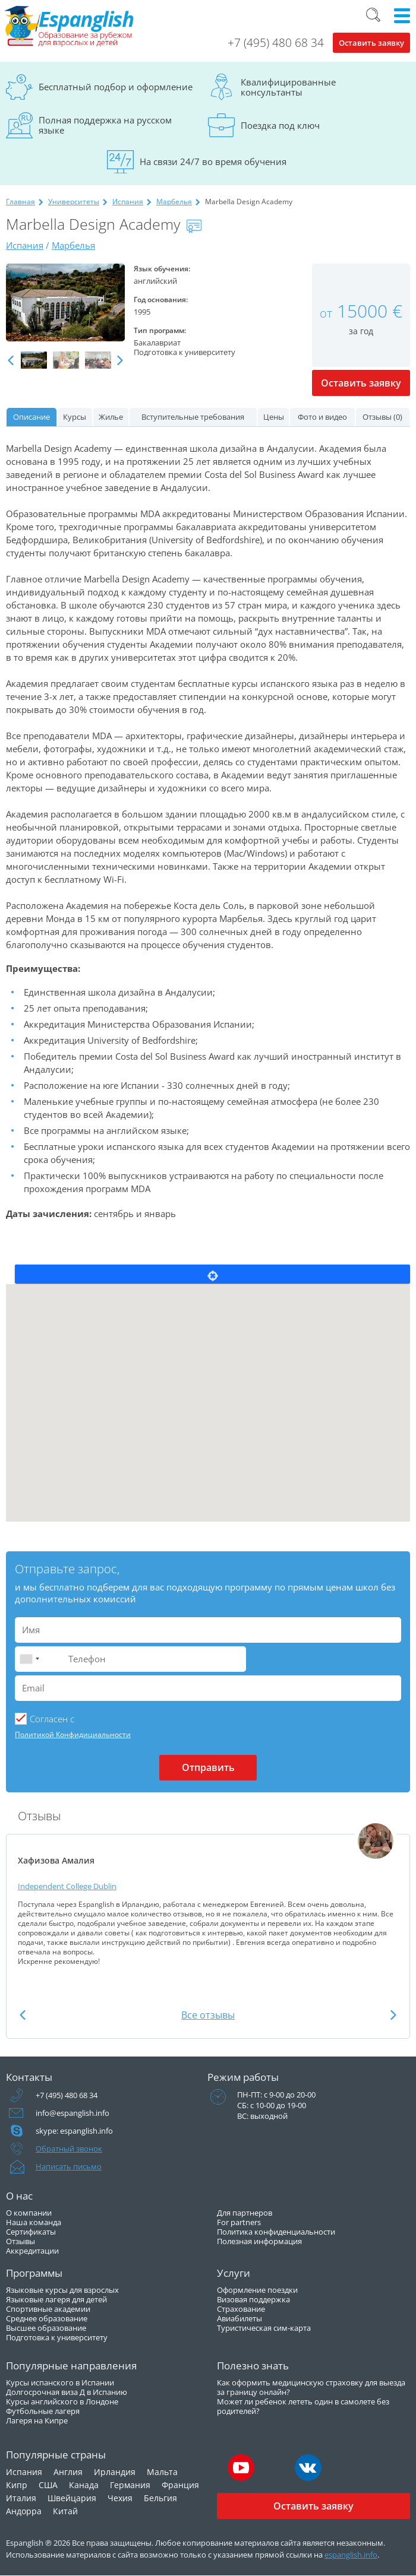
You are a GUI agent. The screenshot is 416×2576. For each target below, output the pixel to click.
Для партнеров (244, 2212)
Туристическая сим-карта (264, 2327)
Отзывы (20, 2241)
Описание (31, 416)
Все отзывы (208, 2014)
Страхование (241, 2308)
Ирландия (114, 2471)
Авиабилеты (239, 2318)
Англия (68, 2471)
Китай (65, 2511)
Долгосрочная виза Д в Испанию (66, 2392)
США (48, 2485)
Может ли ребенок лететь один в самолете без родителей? (303, 2406)
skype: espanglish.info (74, 2130)
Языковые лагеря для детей (56, 2299)
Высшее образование (46, 2327)
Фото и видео (322, 416)
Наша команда (33, 2222)
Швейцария (72, 2498)
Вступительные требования (192, 416)
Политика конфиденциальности (276, 2231)
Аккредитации (32, 2250)
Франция (180, 2485)
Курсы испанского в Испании (60, 2382)
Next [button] (120, 360)
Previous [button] (11, 360)
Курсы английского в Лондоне (62, 2401)
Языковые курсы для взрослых (62, 2290)
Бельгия (160, 2498)
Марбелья (174, 201)
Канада (84, 2485)
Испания (127, 201)
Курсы (74, 416)
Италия (21, 2498)
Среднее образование (46, 2318)
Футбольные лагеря (43, 2411)
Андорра (24, 2511)
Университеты (73, 201)
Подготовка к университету (57, 2337)
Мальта (162, 2471)
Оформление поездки (257, 2290)
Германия (130, 2485)
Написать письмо (69, 2166)
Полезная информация (259, 2241)
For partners (239, 2222)
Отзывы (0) (382, 416)
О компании (29, 2212)
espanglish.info (350, 2554)
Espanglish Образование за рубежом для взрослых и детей (69, 26)
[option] (65, 303)
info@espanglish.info (72, 2113)
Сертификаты (31, 2231)
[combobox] (29, 1659)
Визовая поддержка (253, 2299)
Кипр (16, 2485)
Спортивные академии (48, 2308)
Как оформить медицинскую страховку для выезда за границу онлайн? (311, 2387)
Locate (212, 1274)
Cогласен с (52, 1719)
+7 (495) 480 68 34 (276, 42)
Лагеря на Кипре (37, 2420)
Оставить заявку (371, 42)
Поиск (373, 15)
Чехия (120, 2498)
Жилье (111, 416)
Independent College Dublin (67, 1886)
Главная (20, 201)
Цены (273, 416)
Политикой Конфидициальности (73, 1734)
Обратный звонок (69, 2148)
